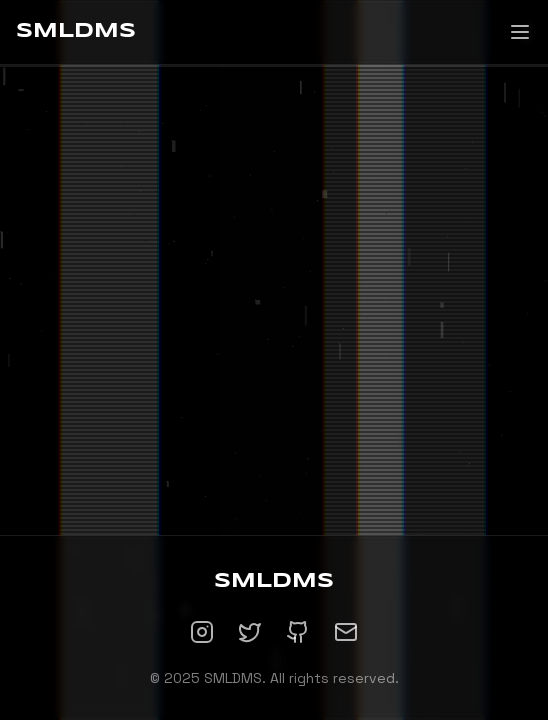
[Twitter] (250, 632)
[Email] (346, 632)
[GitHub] (298, 632)
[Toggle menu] (520, 32)
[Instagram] (202, 632)
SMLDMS (76, 31)
